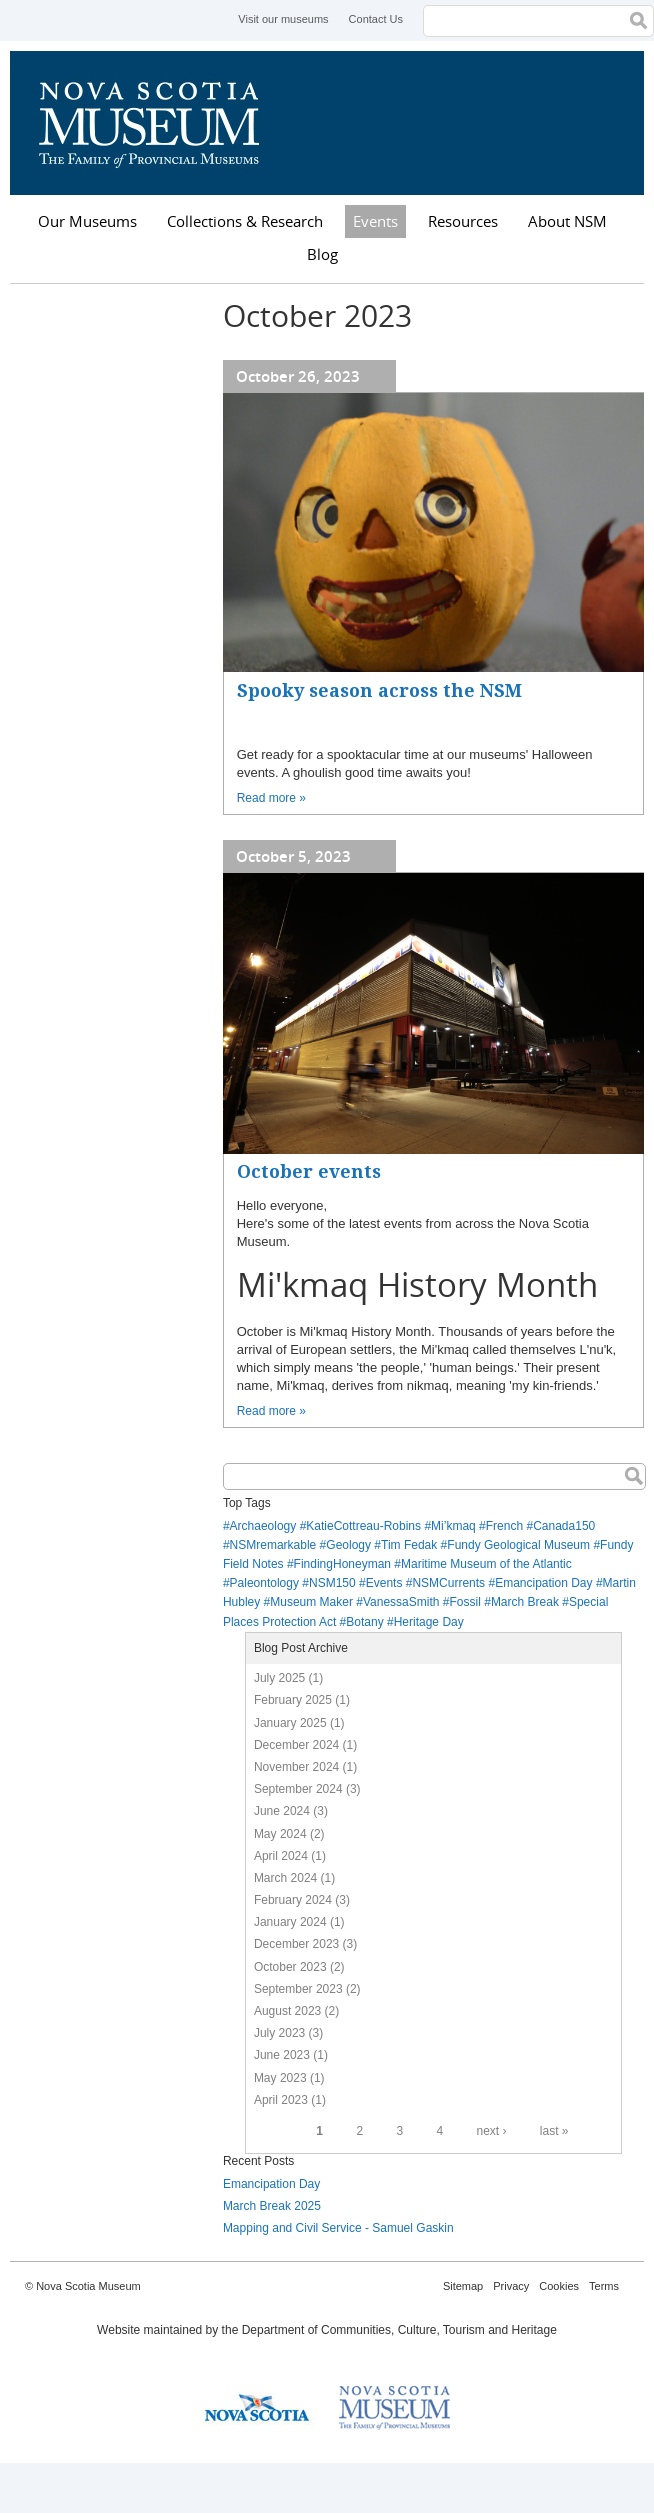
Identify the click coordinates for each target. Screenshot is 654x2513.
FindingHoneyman (342, 1564)
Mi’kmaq (453, 1526)
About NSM (567, 221)
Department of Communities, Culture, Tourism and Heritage (399, 2330)
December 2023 (296, 1944)
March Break (525, 1602)
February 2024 (293, 1900)
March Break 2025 (272, 2206)
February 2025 (293, 1700)
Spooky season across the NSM (379, 690)
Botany (364, 1622)
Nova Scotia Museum (160, 123)
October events (309, 1171)
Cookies (559, 2286)
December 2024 (296, 1745)
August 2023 (287, 2011)
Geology (348, 1545)
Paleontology (264, 1583)
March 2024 (285, 1878)
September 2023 (298, 1989)
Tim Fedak (409, 1545)
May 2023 (280, 2078)
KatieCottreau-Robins (363, 1526)
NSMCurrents (448, 1583)
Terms (604, 2286)
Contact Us (376, 19)
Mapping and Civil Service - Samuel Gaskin (338, 2228)
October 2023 (290, 1967)
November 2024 (296, 1767)
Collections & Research (245, 221)
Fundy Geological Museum (518, 1545)
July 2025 (279, 1678)
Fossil (465, 1602)
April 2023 (281, 2100)
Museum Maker (311, 1602)
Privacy (511, 2286)
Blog (322, 254)
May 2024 (280, 1834)
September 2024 (298, 1789)
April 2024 (281, 1856)
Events (375, 221)
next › (491, 2131)
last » (554, 2131)
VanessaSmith (401, 1602)
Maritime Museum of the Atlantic (486, 1564)
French (504, 1526)
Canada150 (564, 1526)
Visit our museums (283, 19)
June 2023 (282, 2055)
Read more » (271, 798)
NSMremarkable (273, 1545)
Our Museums (87, 221)
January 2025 (290, 1723)
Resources (463, 221)
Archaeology (263, 1526)
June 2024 (282, 1811)
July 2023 (279, 2033)
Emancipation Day (543, 1583)
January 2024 (290, 1922)
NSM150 (332, 1583)
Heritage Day (429, 1622)
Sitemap (463, 2286)
